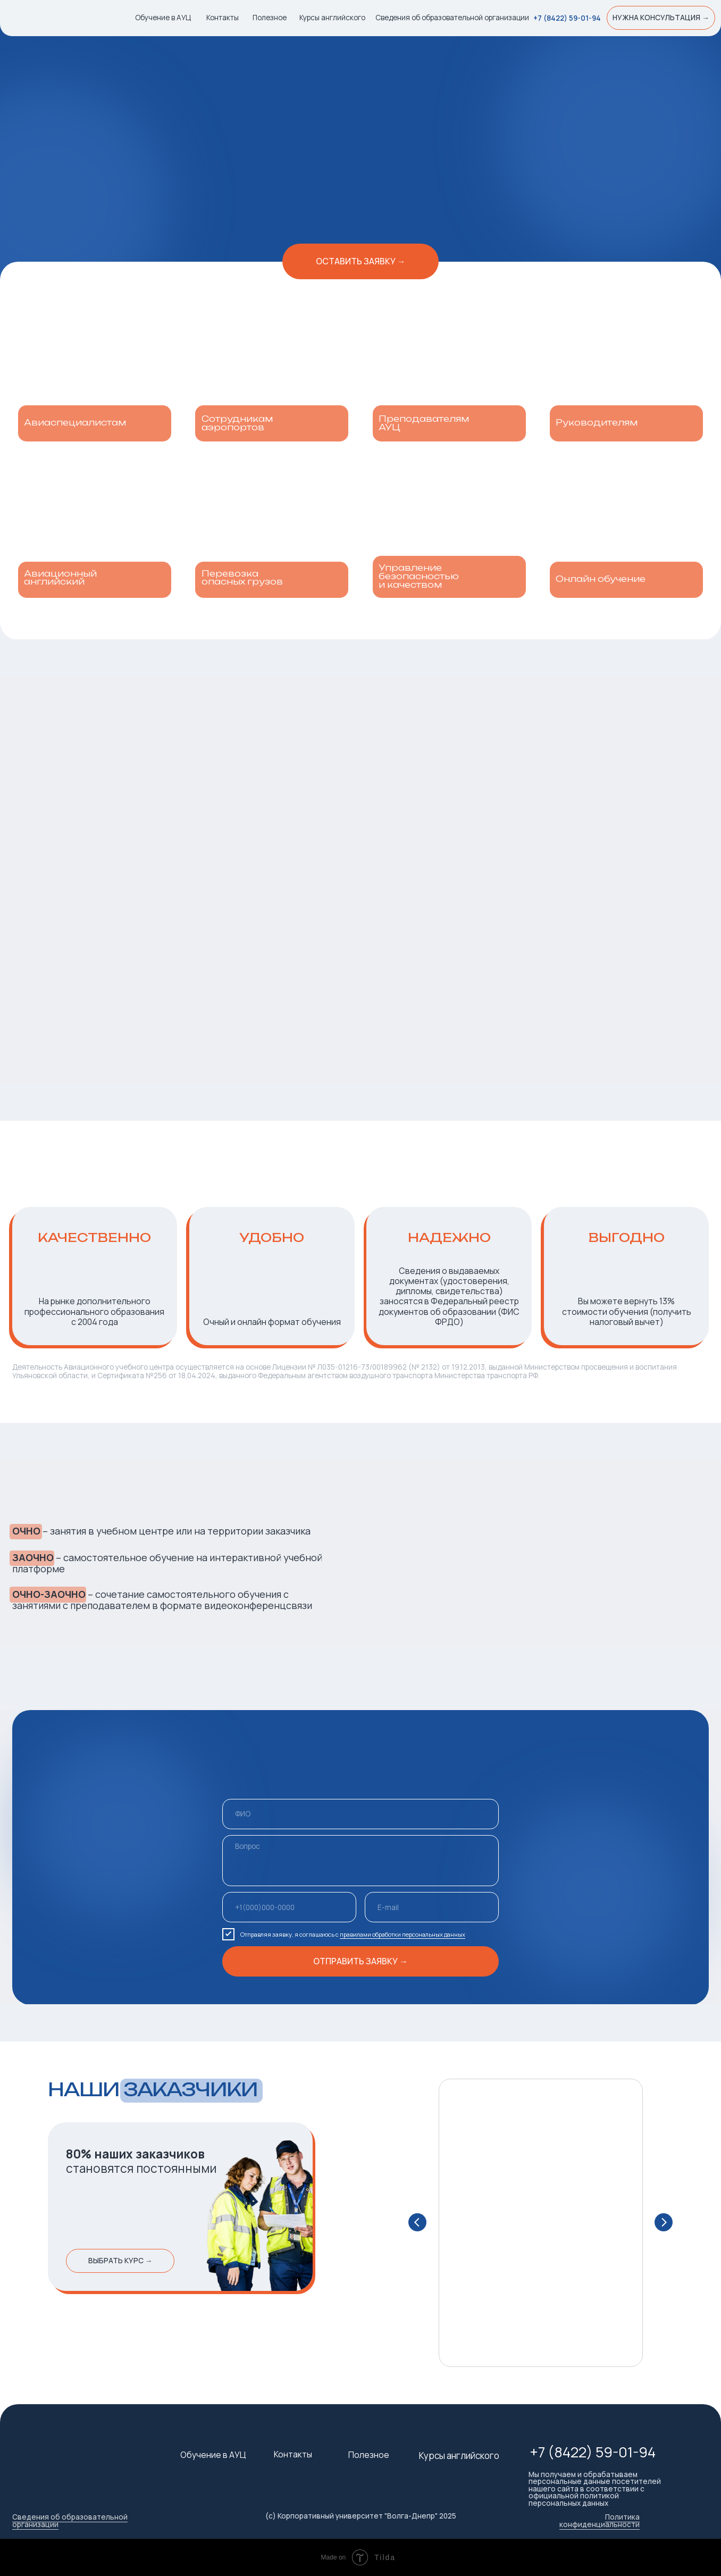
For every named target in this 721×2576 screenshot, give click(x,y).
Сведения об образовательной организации (70, 2520)
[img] (60, 18)
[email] (431, 1907)
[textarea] (360, 1860)
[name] (360, 1814)
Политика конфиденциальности (599, 2520)
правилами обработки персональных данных (402, 1934)
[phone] (289, 1907)
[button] (661, 18)
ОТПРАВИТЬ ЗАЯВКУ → (360, 1961)
